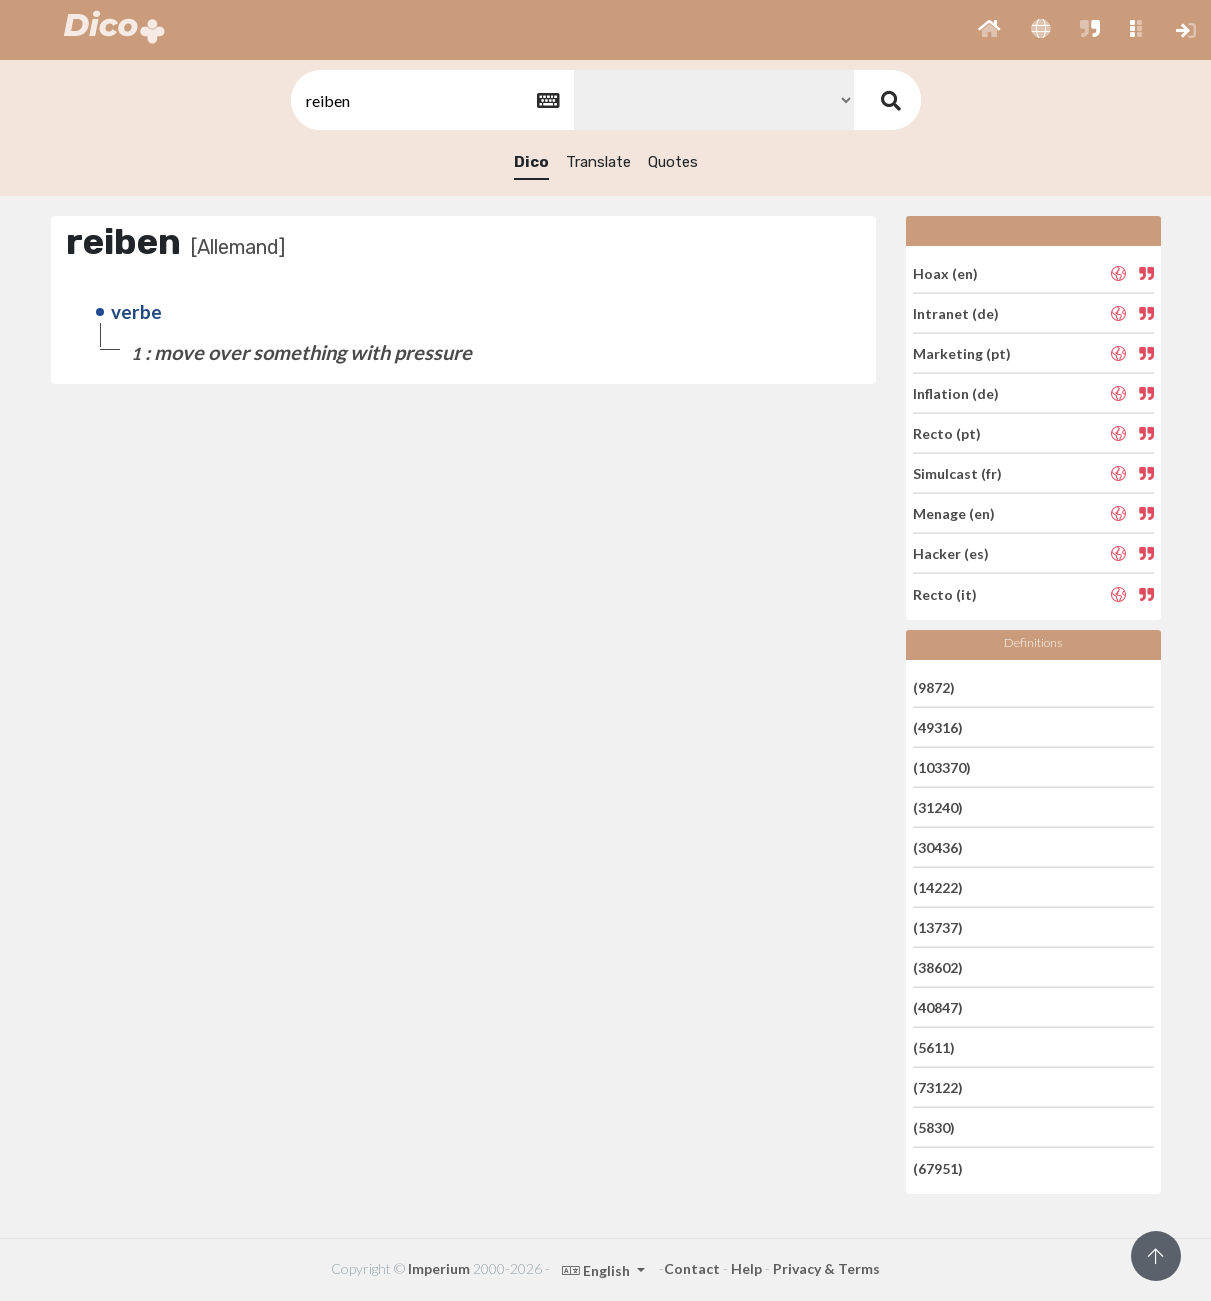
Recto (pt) (947, 433)
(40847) (938, 1007)
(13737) (938, 927)
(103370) (942, 767)
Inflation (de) (956, 393)
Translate (598, 162)
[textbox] (431, 100)
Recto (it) (945, 593)
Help (746, 1268)
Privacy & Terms (826, 1268)
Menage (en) (954, 513)
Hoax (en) (945, 272)
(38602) (938, 967)
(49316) (938, 727)
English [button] (597, 1270)
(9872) (934, 686)
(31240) (938, 807)
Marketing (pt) (962, 353)
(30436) (938, 847)
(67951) (938, 1167)
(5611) (934, 1047)
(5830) (934, 1127)
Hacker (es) (951, 553)
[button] (989, 30)
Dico (531, 162)
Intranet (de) (956, 313)
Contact (692, 1268)
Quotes (673, 162)
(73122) (938, 1087)
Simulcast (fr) (957, 473)
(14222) (938, 887)
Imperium (439, 1268)
